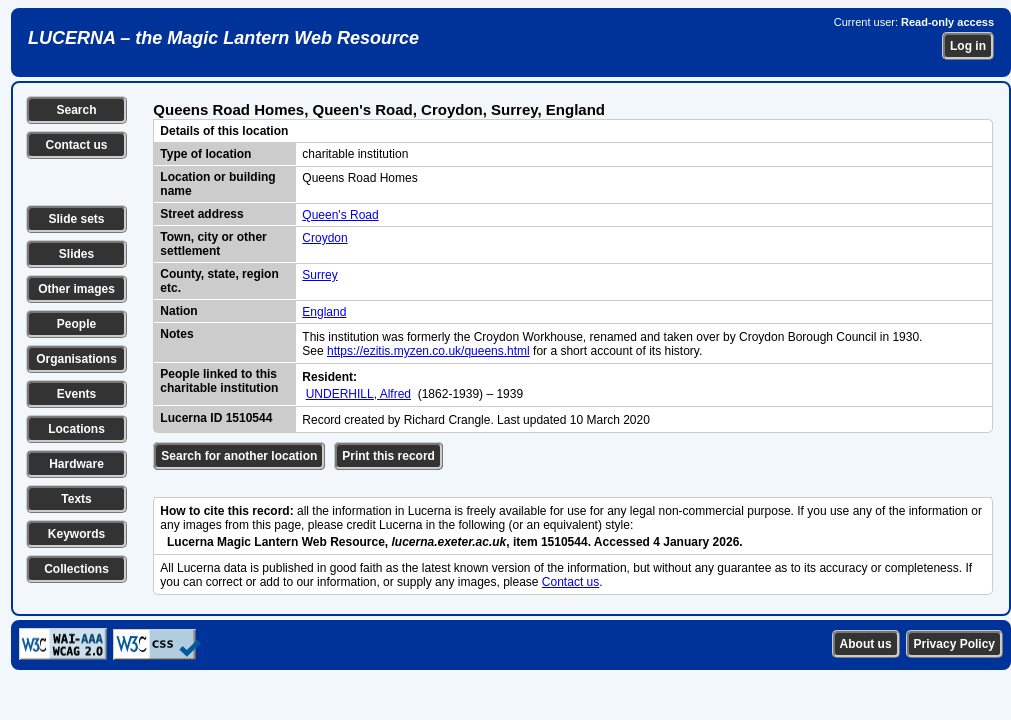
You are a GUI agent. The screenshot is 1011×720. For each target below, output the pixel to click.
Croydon (324, 238)
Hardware (76, 464)
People (76, 324)
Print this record (388, 456)
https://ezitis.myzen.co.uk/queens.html (428, 351)
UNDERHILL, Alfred (358, 394)
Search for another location (239, 456)
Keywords (76, 534)
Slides (76, 254)
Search (76, 110)
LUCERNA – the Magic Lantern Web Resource (223, 38)
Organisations (76, 359)
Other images (76, 289)
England (324, 312)
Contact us (76, 145)
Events (76, 394)
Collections (76, 569)
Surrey (319, 275)
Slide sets (76, 219)
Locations (76, 429)
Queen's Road (340, 215)
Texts (76, 499)
